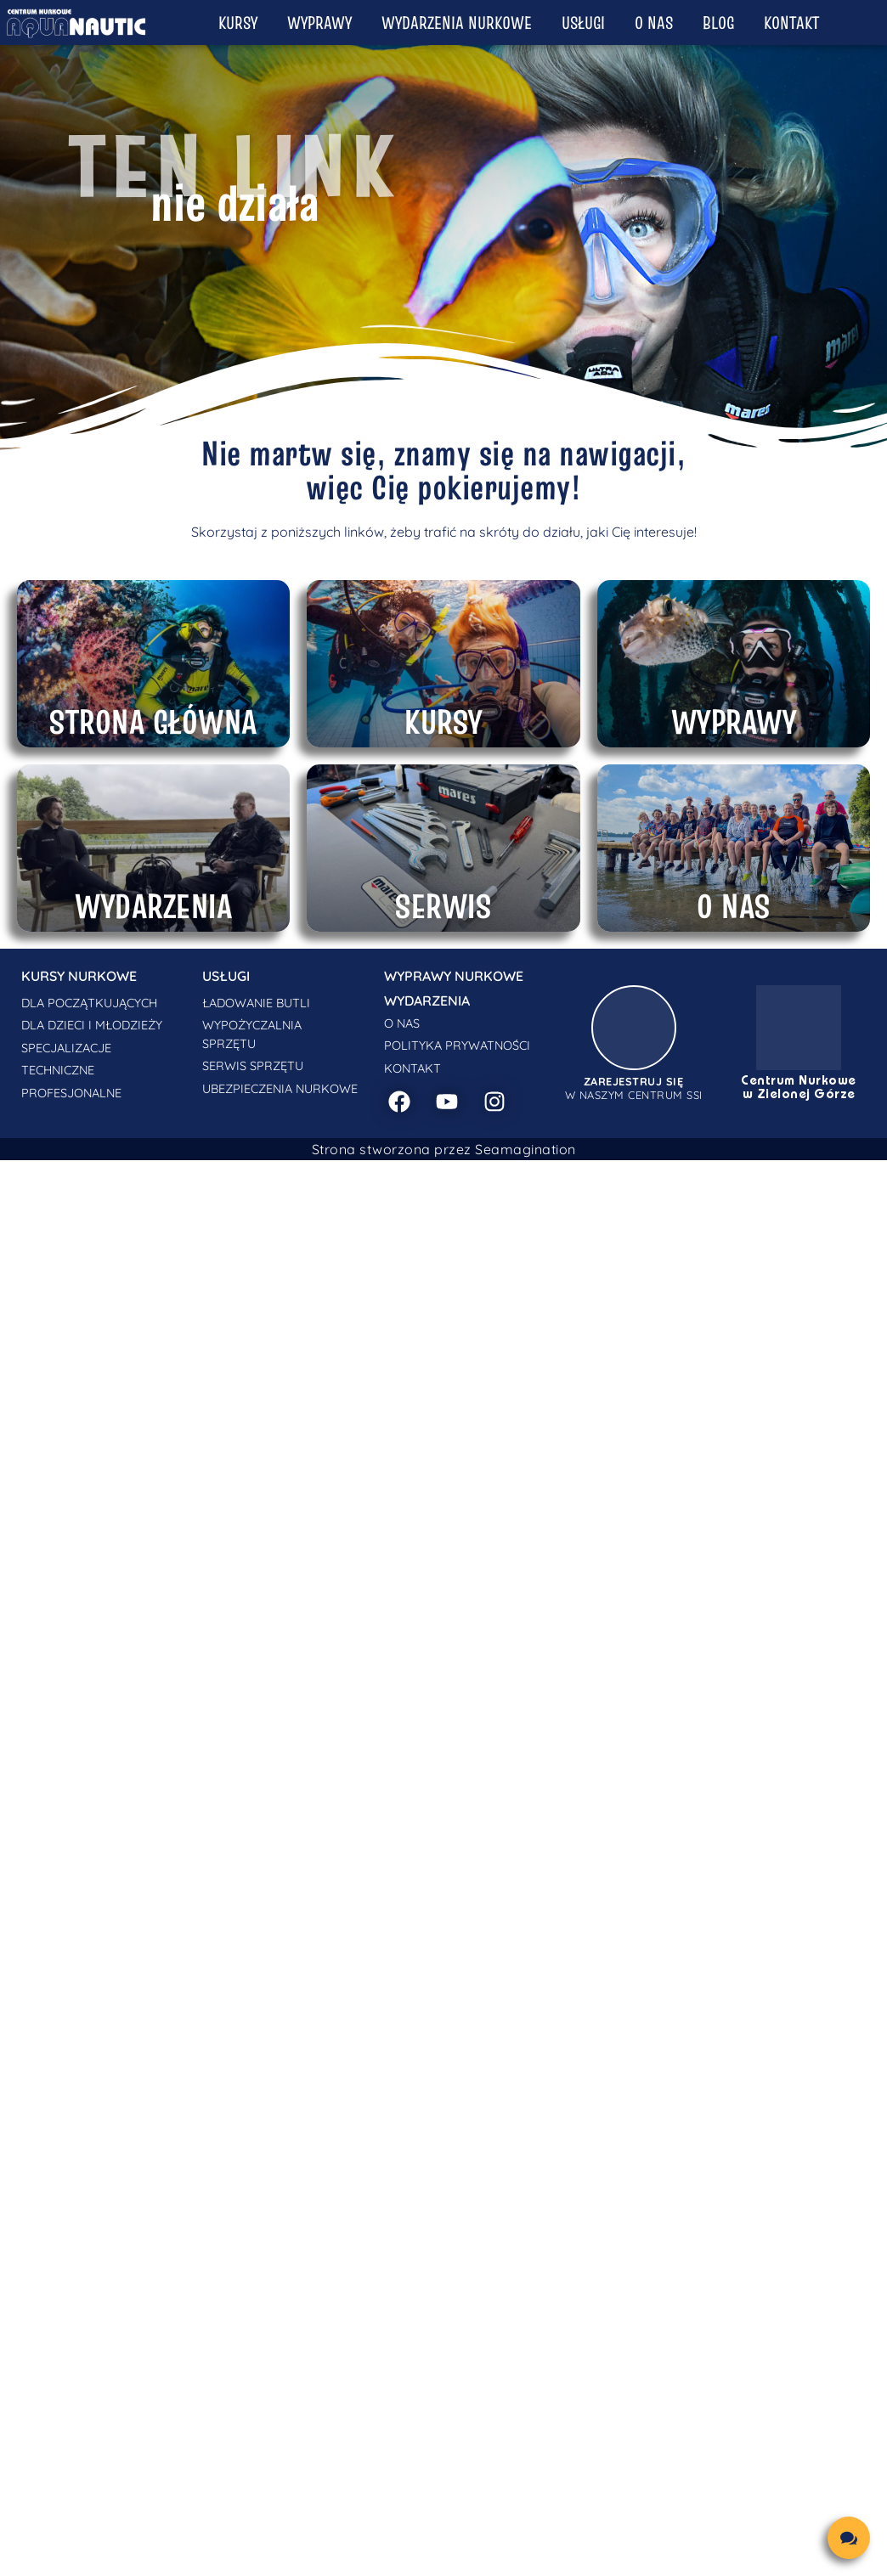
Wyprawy (319, 22)
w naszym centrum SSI (634, 1088)
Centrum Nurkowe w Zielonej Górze (798, 1088)
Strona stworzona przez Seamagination (444, 1149)
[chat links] (849, 2538)
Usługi (583, 22)
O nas (654, 22)
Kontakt (791, 22)
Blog (718, 22)
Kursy (237, 22)
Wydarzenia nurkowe (456, 22)
